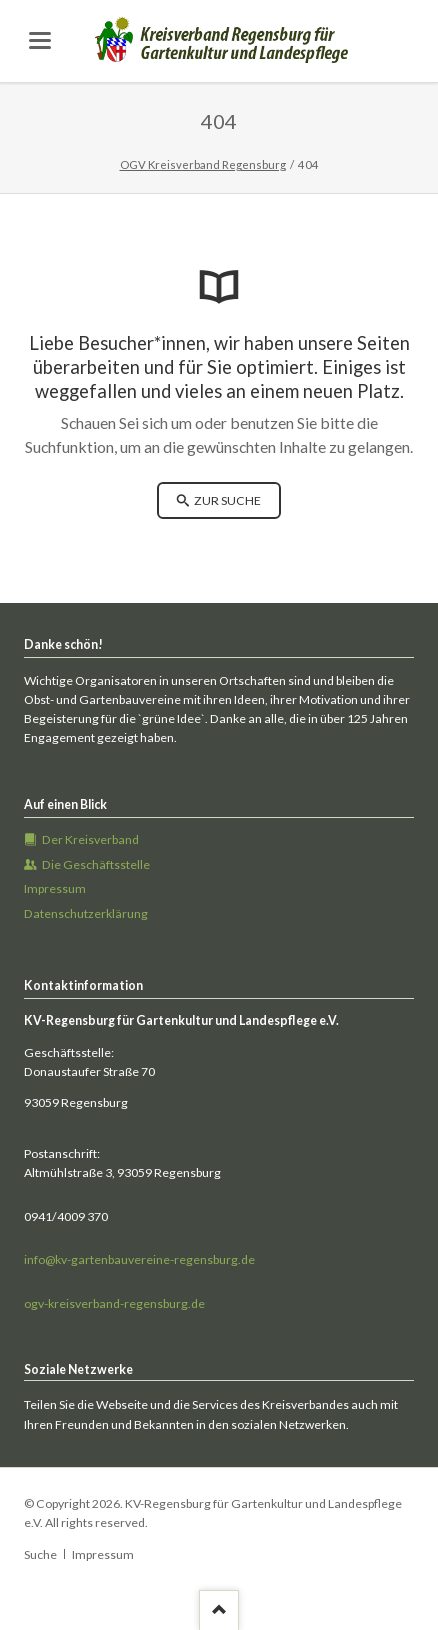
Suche (40, 1554)
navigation (40, 40)
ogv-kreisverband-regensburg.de (114, 1303)
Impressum (103, 1554)
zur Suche (226, 500)
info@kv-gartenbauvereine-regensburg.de (139, 1259)
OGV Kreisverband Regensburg (203, 164)
